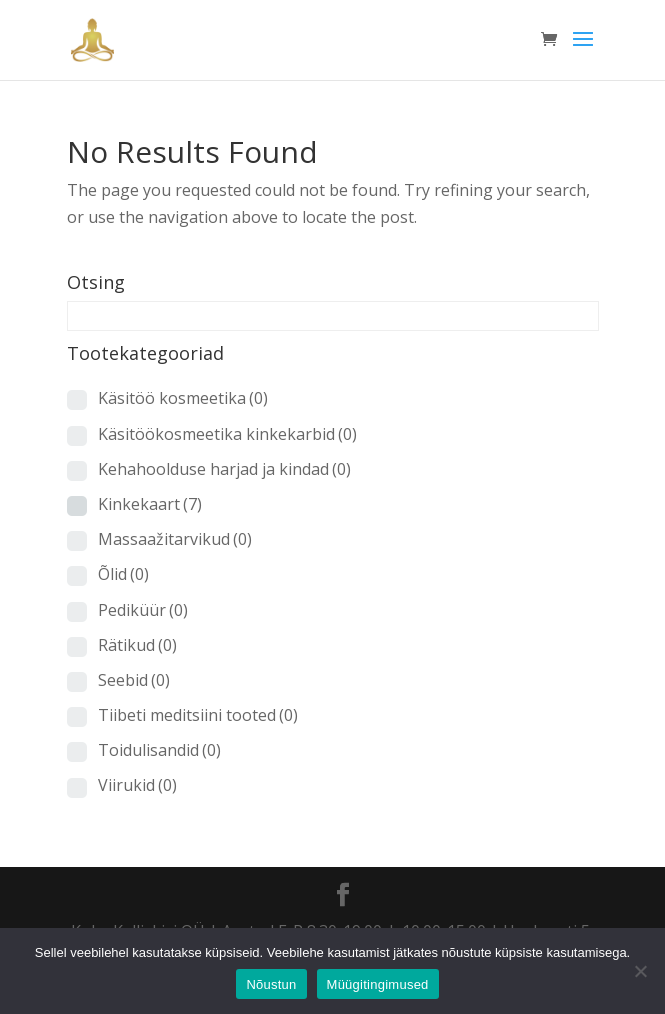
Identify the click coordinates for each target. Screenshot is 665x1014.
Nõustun (271, 984)
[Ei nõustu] (640, 971)
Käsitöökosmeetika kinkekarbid (227, 434)
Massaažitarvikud (175, 539)
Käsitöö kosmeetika (183, 398)
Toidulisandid (159, 750)
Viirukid (137, 785)
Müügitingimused (378, 984)
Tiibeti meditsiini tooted (198, 715)
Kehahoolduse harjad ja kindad (224, 469)
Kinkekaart (150, 504)
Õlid (123, 574)
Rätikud (137, 645)
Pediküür (143, 610)
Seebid (134, 680)
